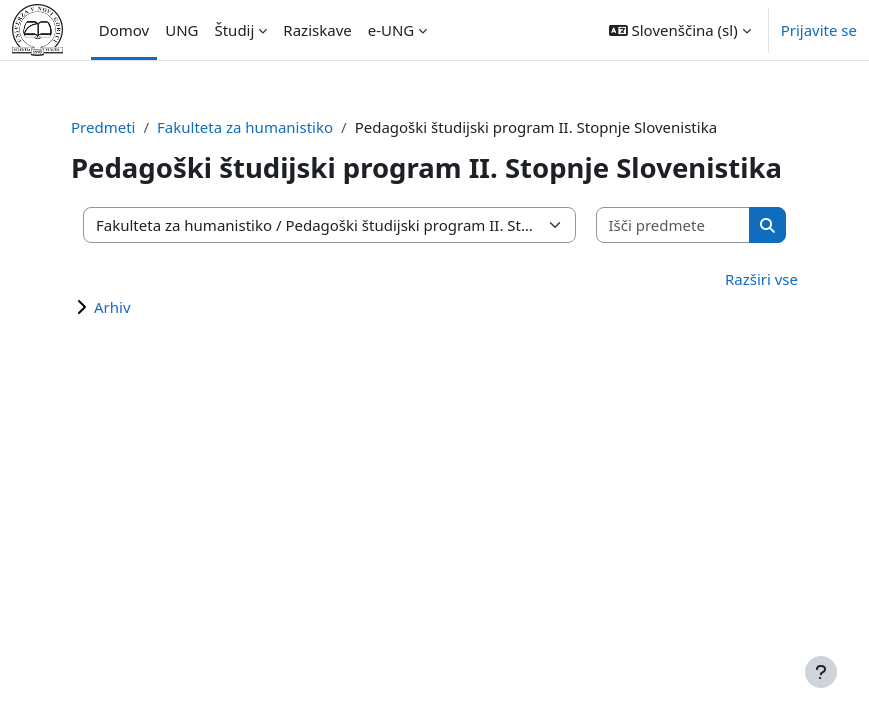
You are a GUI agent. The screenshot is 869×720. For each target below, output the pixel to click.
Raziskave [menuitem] (317, 30)
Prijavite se (819, 30)
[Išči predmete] (674, 225)
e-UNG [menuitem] (391, 30)
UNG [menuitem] (181, 30)
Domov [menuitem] (124, 30)
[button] (680, 30)
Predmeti (103, 127)
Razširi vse (761, 279)
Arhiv (112, 307)
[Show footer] (821, 672)
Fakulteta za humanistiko (245, 127)
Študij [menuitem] (234, 30)
